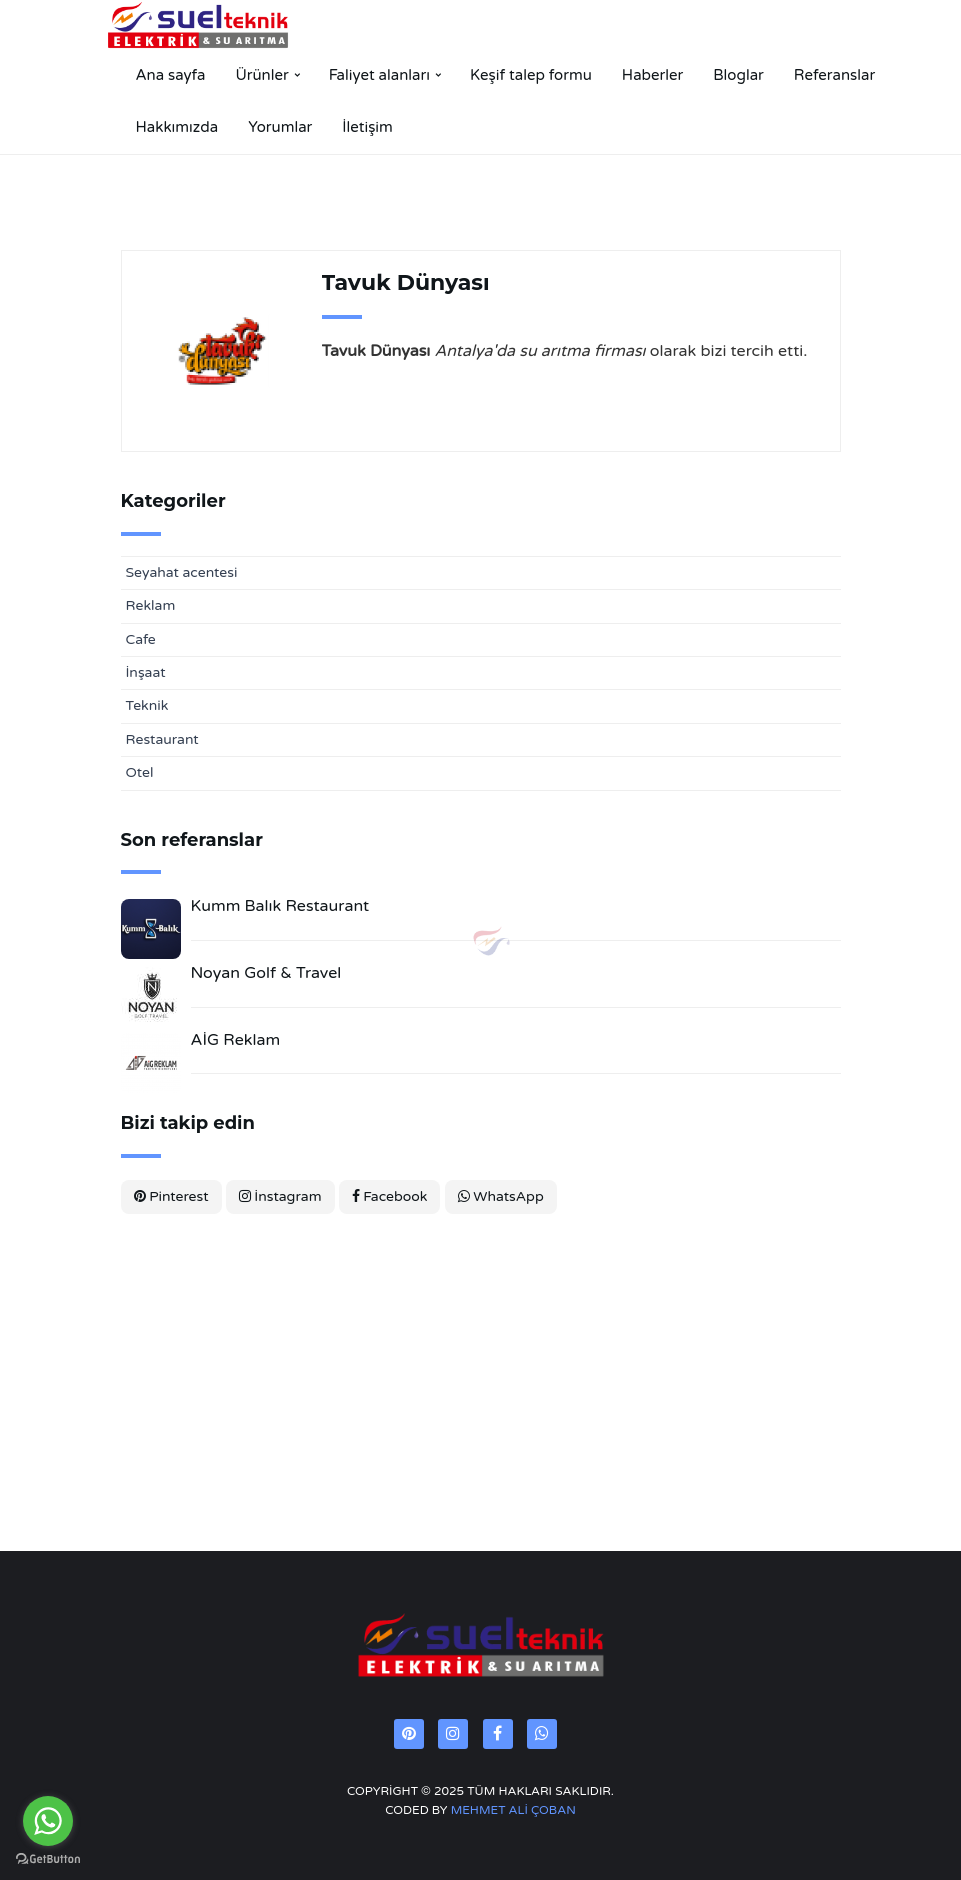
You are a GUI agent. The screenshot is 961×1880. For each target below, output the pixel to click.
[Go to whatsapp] (48, 1821)
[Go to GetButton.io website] (48, 1859)
